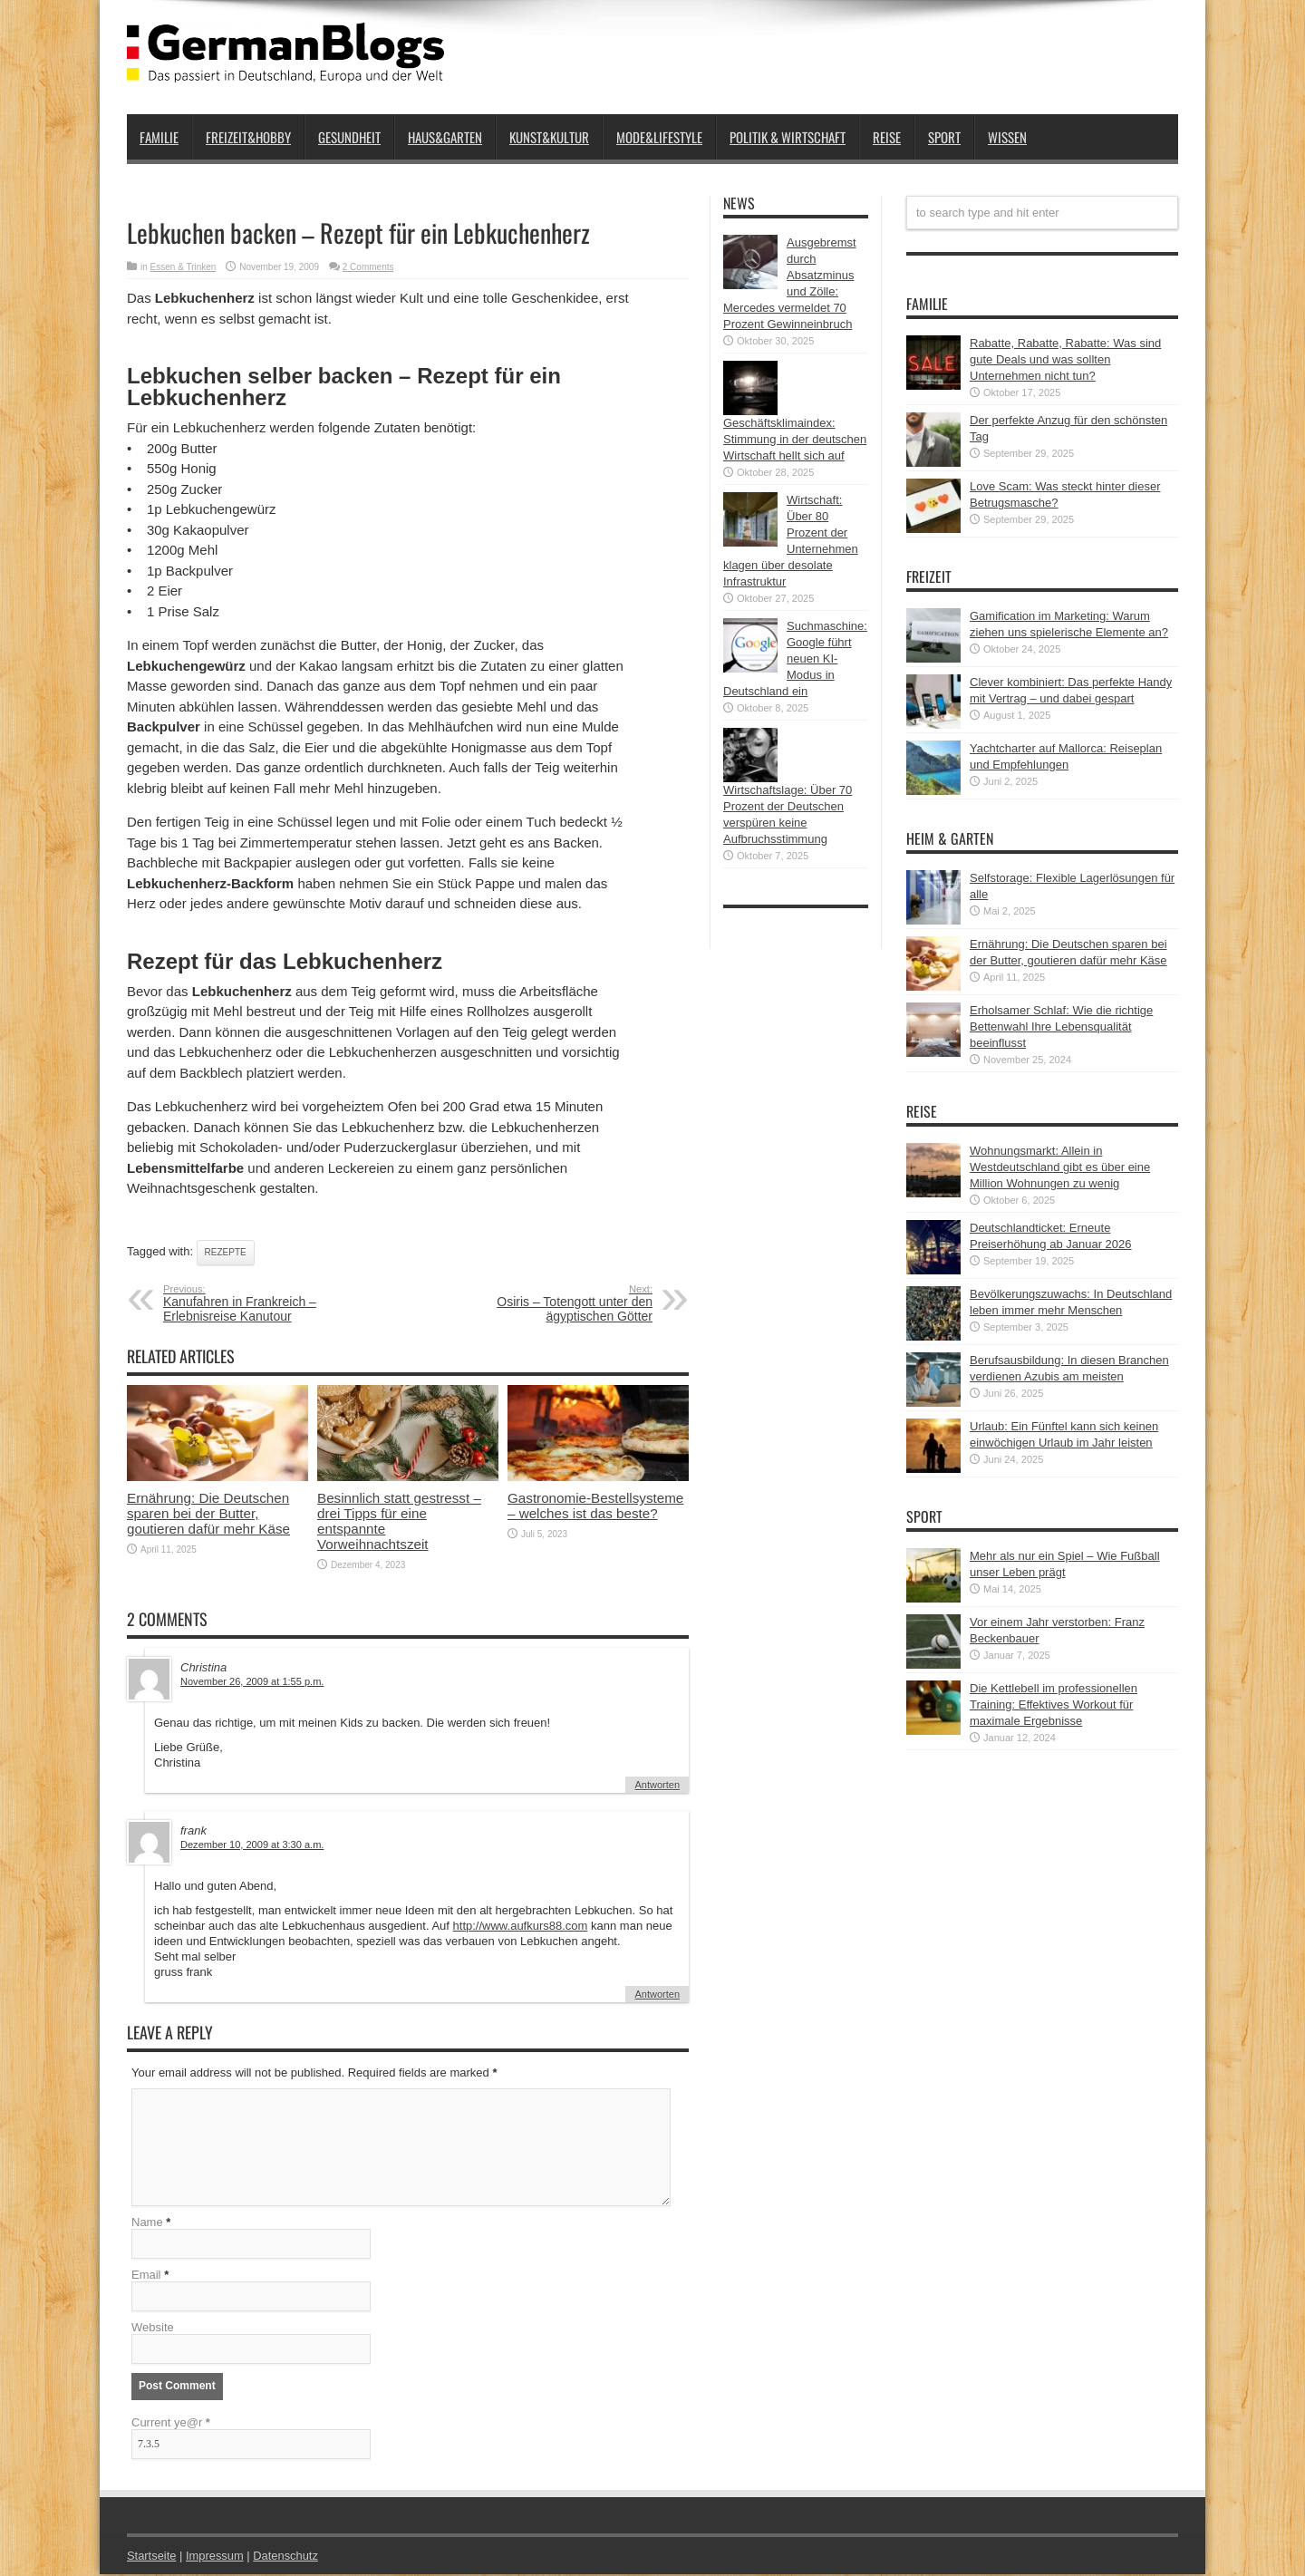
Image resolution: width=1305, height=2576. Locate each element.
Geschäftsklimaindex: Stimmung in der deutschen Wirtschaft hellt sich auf (794, 439)
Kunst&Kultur (549, 137)
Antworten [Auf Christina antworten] (657, 1784)
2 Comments (368, 267)
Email (146, 2276)
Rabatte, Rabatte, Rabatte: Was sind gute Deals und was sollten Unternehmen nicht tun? (1065, 359)
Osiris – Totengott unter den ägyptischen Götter (541, 1303)
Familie (159, 137)
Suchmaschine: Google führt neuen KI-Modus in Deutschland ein (795, 658)
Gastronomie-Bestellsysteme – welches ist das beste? (595, 1505)
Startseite (152, 2557)
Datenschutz (286, 2557)
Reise (887, 137)
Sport (944, 137)
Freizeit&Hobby (248, 137)
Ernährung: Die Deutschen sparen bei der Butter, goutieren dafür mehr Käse (208, 1513)
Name (147, 2224)
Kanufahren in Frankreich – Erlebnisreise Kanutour (274, 1303)
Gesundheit (349, 137)
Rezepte (225, 1252)
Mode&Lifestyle (659, 137)
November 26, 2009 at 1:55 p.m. (252, 1681)
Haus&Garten (445, 137)
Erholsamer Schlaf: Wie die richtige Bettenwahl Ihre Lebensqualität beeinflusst (1061, 1026)
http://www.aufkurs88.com (520, 1925)
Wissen (1007, 137)
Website (152, 2329)
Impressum (216, 2557)
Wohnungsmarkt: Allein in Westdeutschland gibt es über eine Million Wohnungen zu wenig (1060, 1167)
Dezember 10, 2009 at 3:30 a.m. (252, 1844)
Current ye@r (170, 2424)
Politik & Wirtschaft (788, 137)
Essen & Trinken (183, 267)
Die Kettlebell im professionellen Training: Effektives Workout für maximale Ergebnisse (1053, 1704)
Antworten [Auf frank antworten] (657, 1994)
